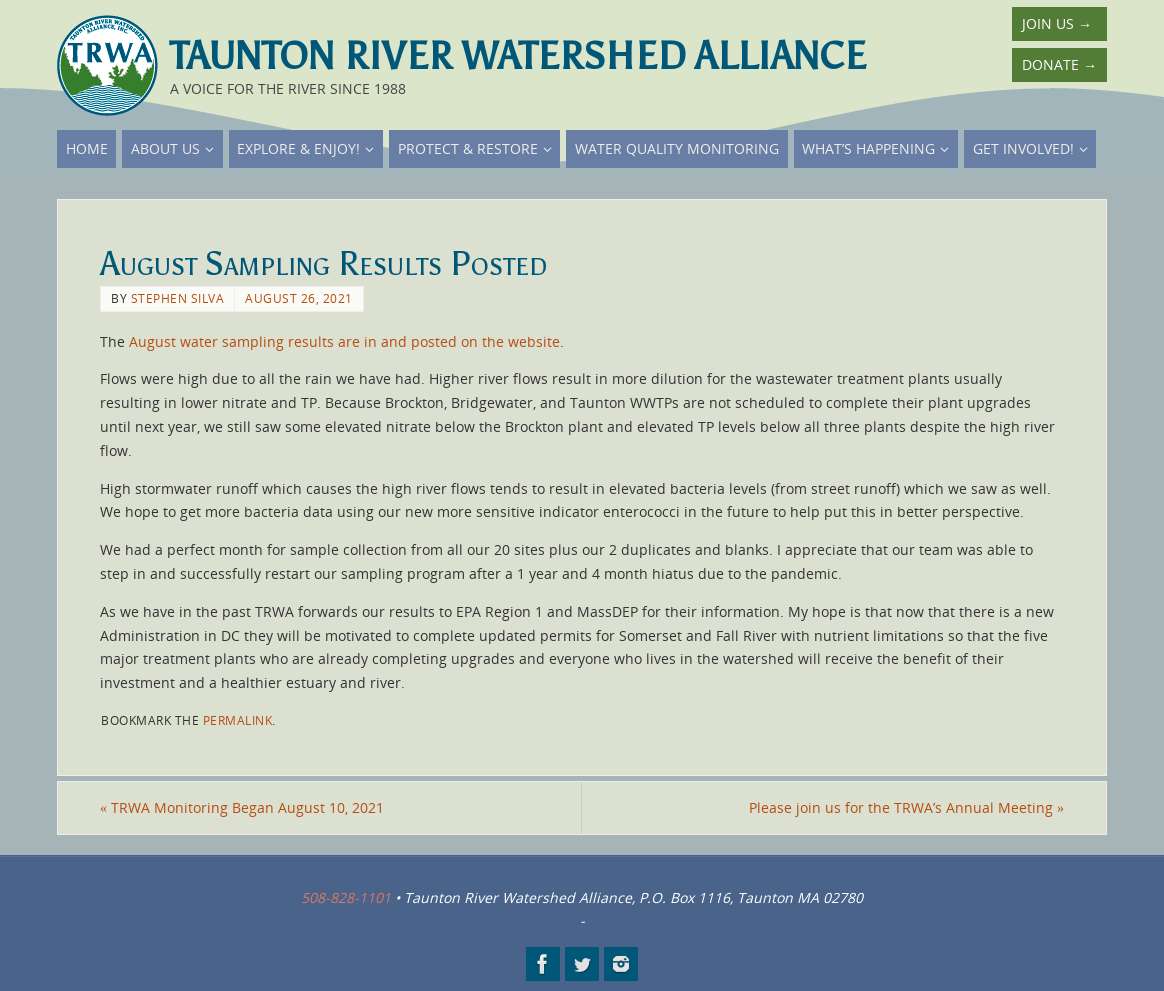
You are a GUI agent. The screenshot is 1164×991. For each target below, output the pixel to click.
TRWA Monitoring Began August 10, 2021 (242, 807)
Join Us (1057, 23)
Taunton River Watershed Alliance (518, 56)
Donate (1059, 64)
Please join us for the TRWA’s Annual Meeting (906, 807)
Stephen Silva (178, 298)
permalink (238, 720)
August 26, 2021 (299, 298)
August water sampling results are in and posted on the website (344, 341)
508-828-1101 (346, 897)
